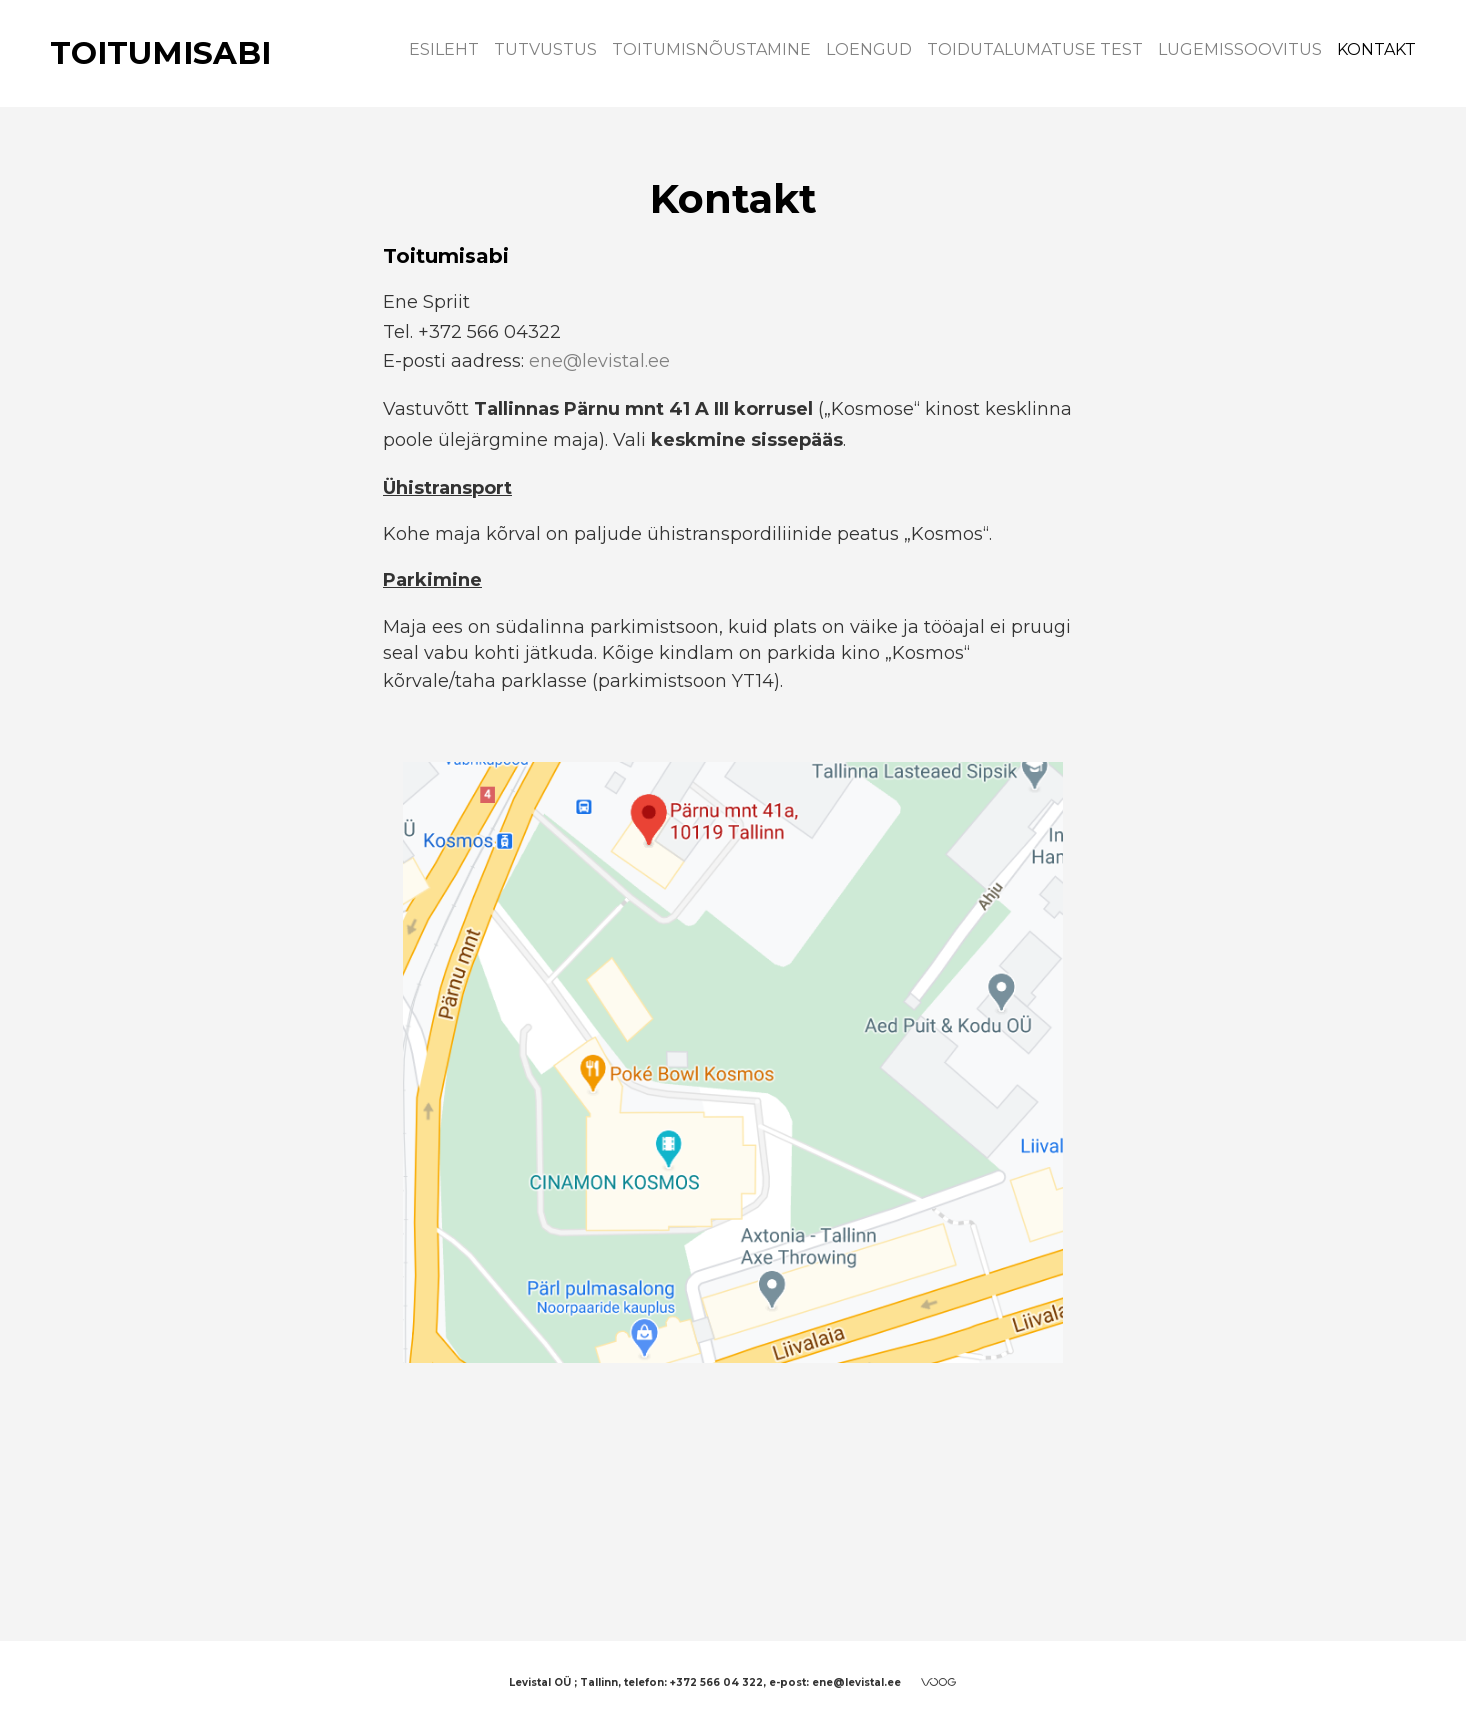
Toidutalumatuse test (1035, 49)
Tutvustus (545, 49)
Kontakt (1376, 49)
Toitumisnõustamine (711, 49)
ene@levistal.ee (599, 361)
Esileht (444, 49)
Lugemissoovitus (1240, 49)
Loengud (869, 49)
